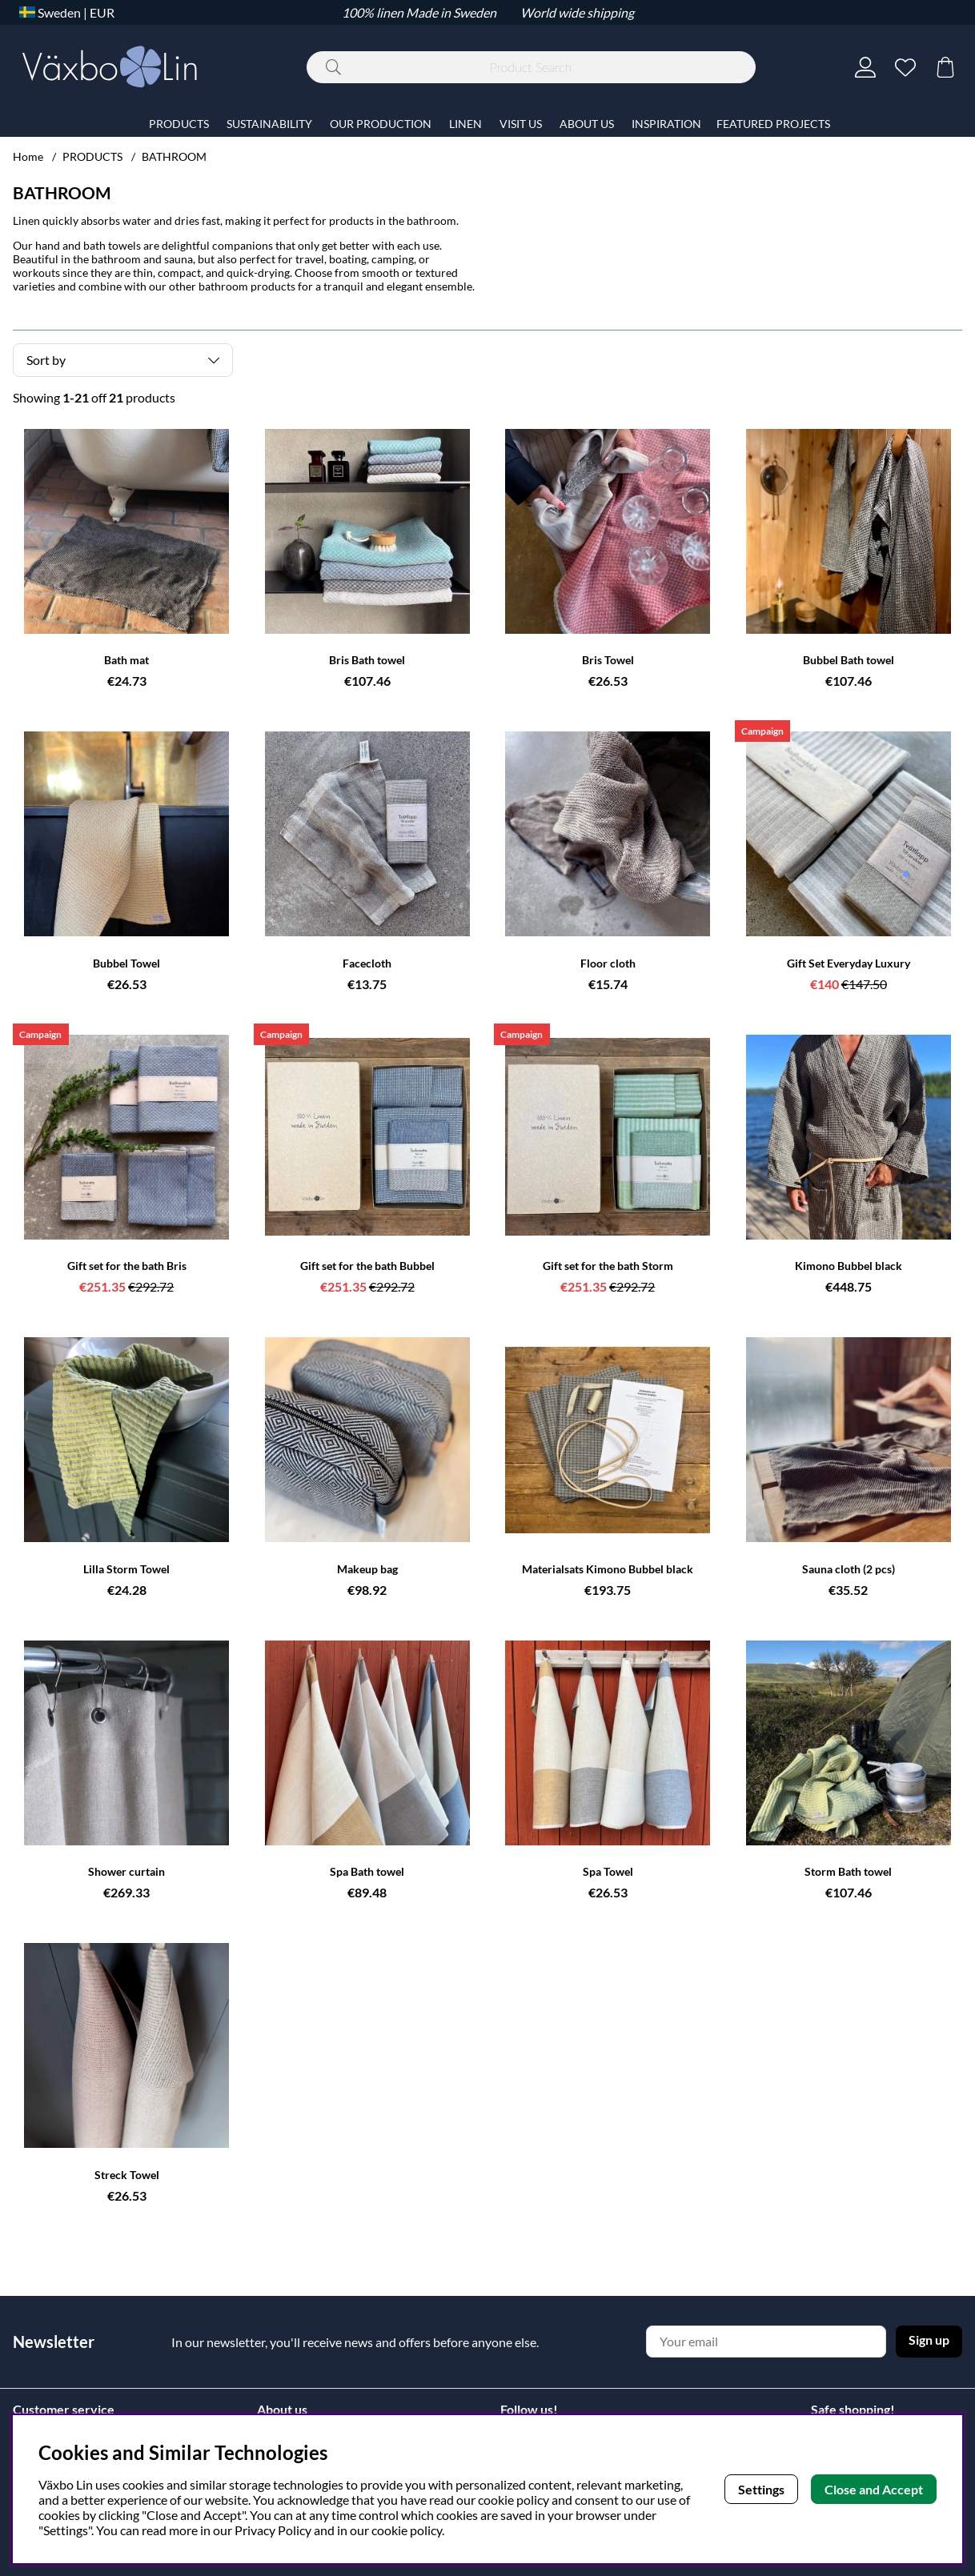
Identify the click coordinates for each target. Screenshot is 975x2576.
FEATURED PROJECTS (773, 123)
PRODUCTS (92, 156)
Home (28, 156)
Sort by (46, 359)
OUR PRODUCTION (380, 123)
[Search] (531, 67)
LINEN (465, 123)
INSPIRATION (666, 123)
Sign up (929, 2339)
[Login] (865, 67)
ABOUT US (587, 123)
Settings (761, 2489)
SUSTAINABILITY (269, 123)
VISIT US (521, 123)
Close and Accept (874, 2489)
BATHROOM (174, 156)
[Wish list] (905, 67)
